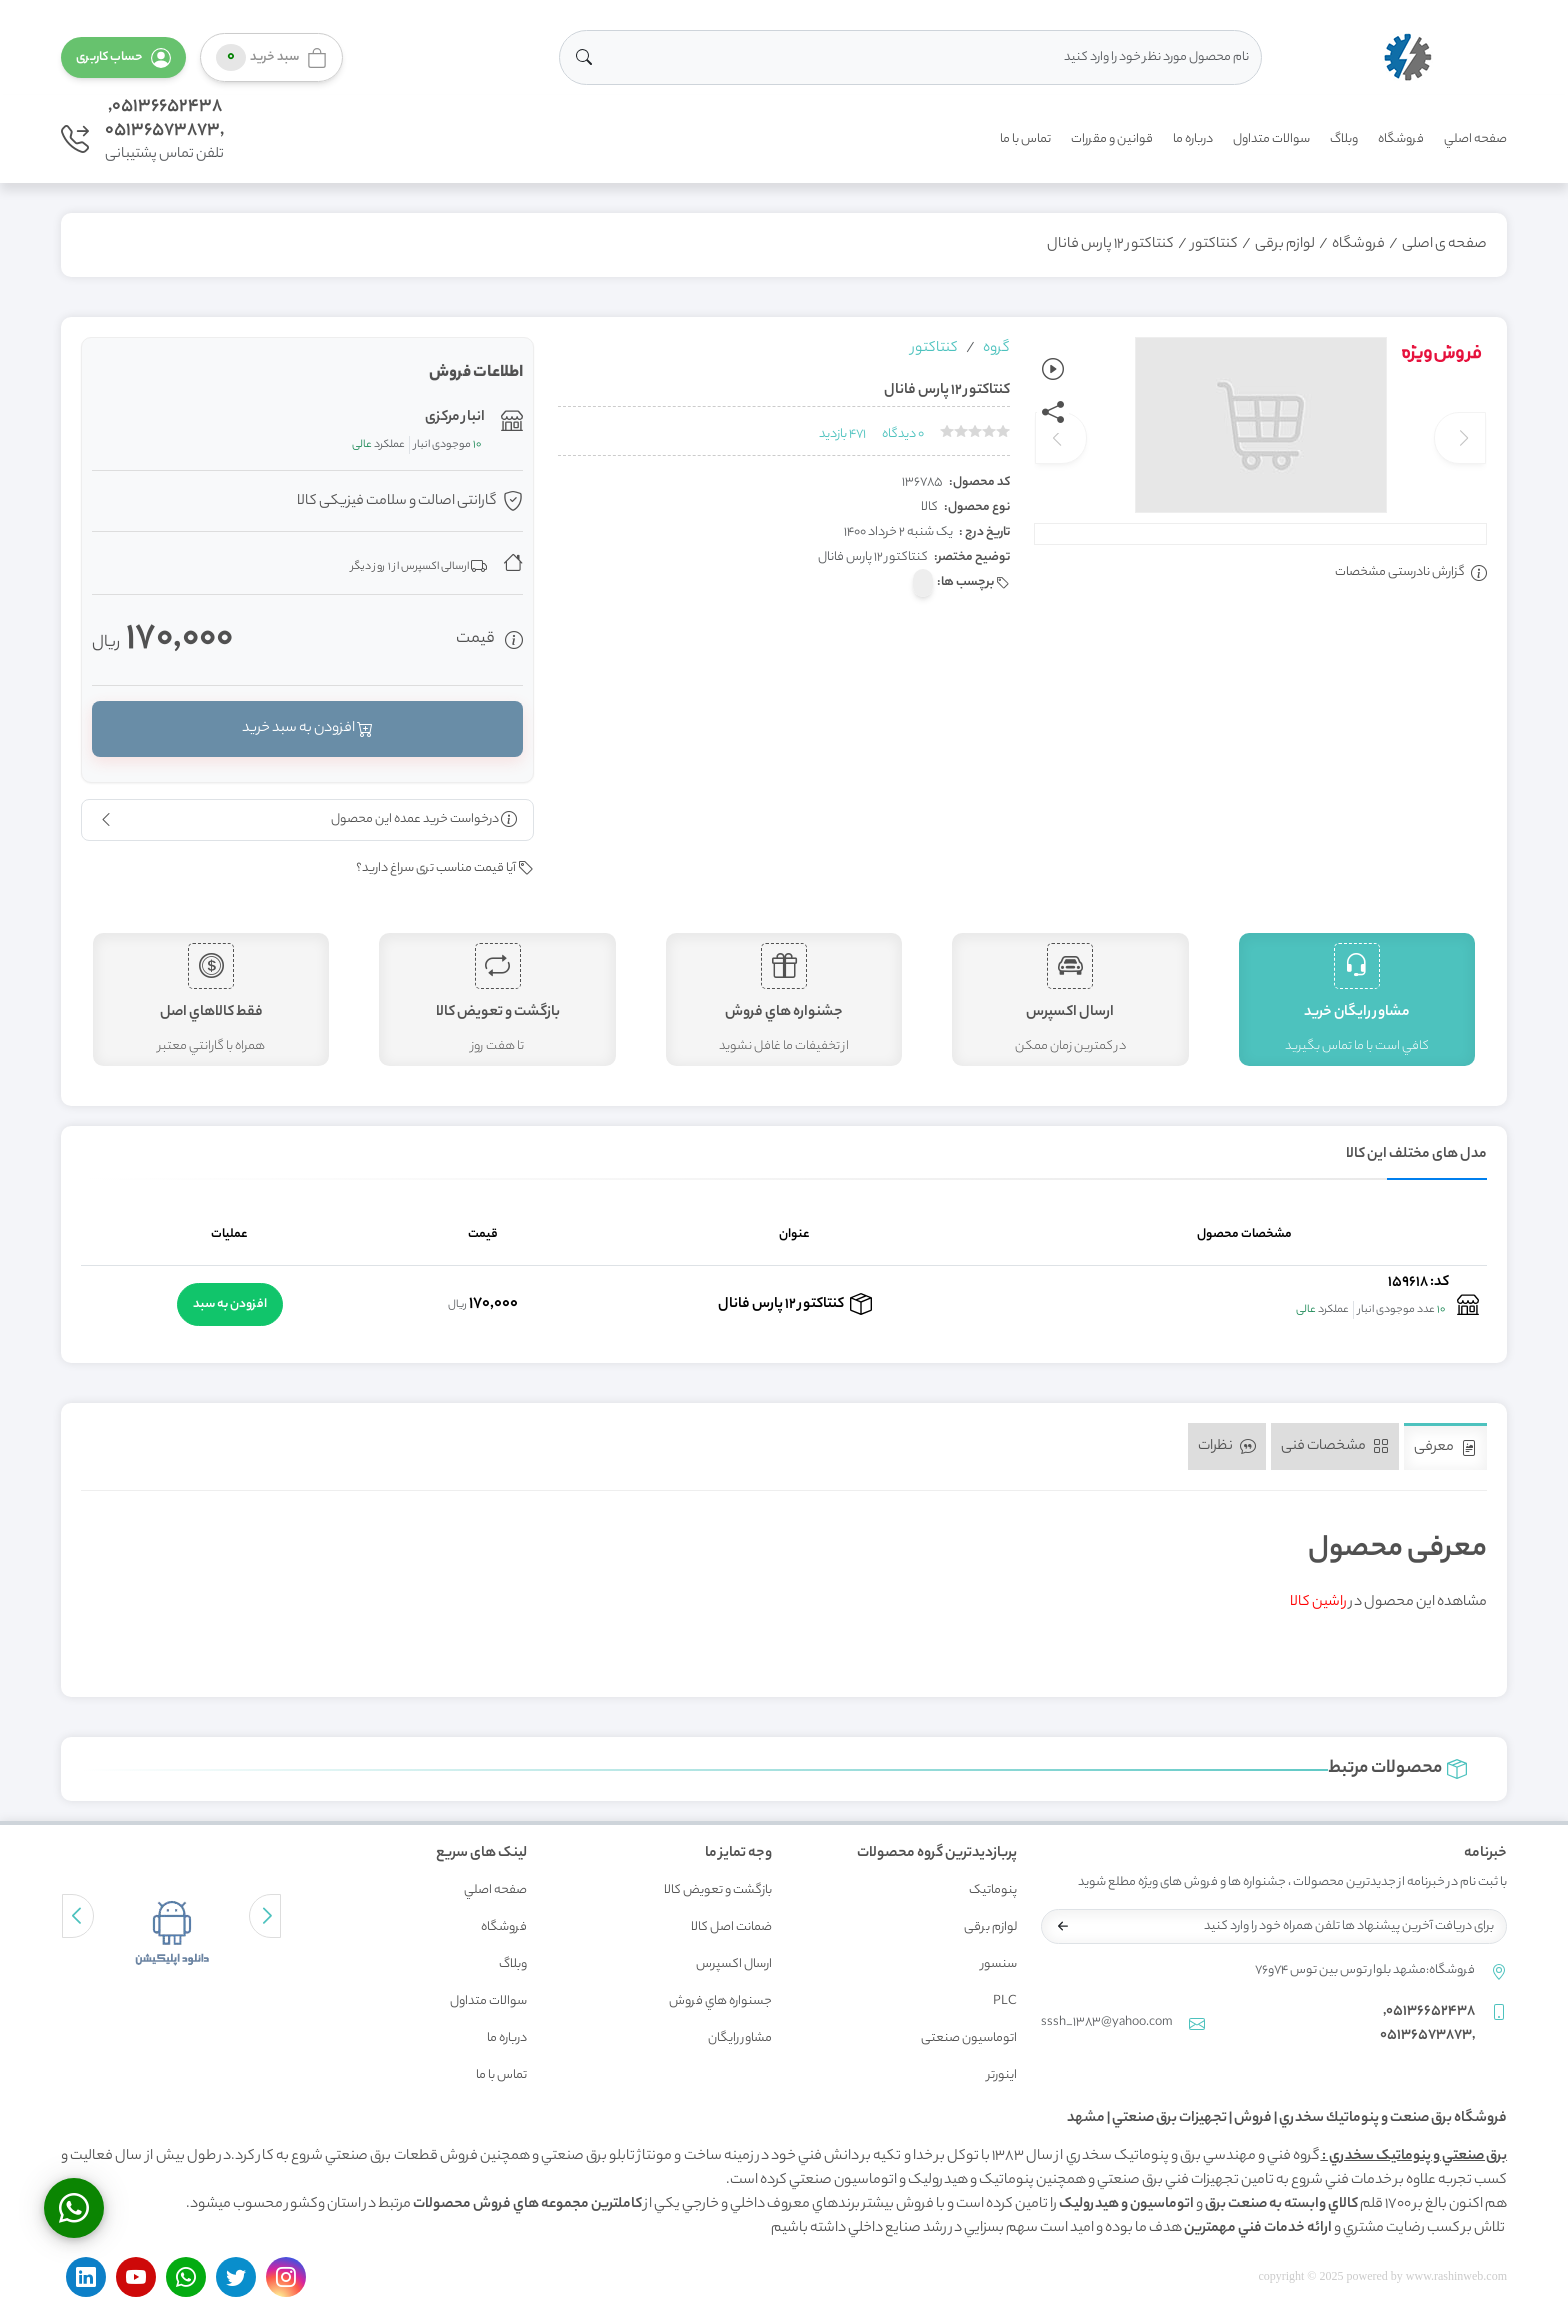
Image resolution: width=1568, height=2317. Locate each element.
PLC (1005, 2001)
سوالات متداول (1271, 139)
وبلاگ (1344, 139)
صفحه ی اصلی (1444, 245)
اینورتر (1002, 2075)
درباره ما (1193, 139)
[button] (123, 57)
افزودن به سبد (230, 1304)
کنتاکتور (1214, 245)
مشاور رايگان (740, 2038)
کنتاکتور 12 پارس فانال (1110, 245)
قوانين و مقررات (1112, 139)
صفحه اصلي (1475, 139)
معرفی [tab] (1445, 1448)
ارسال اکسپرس (734, 1964)
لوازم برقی (1285, 245)
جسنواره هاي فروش (720, 2001)
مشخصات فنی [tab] (1335, 1447)
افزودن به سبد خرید (307, 729)
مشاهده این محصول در (1388, 1603)
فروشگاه (1401, 139)
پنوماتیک (993, 1890)
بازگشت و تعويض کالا (718, 1890)
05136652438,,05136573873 (164, 119)
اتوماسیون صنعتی (969, 2038)
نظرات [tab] (1227, 1447)
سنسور (999, 1964)
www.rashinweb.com (1456, 2276)
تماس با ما (1025, 139)
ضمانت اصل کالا (731, 1927)
